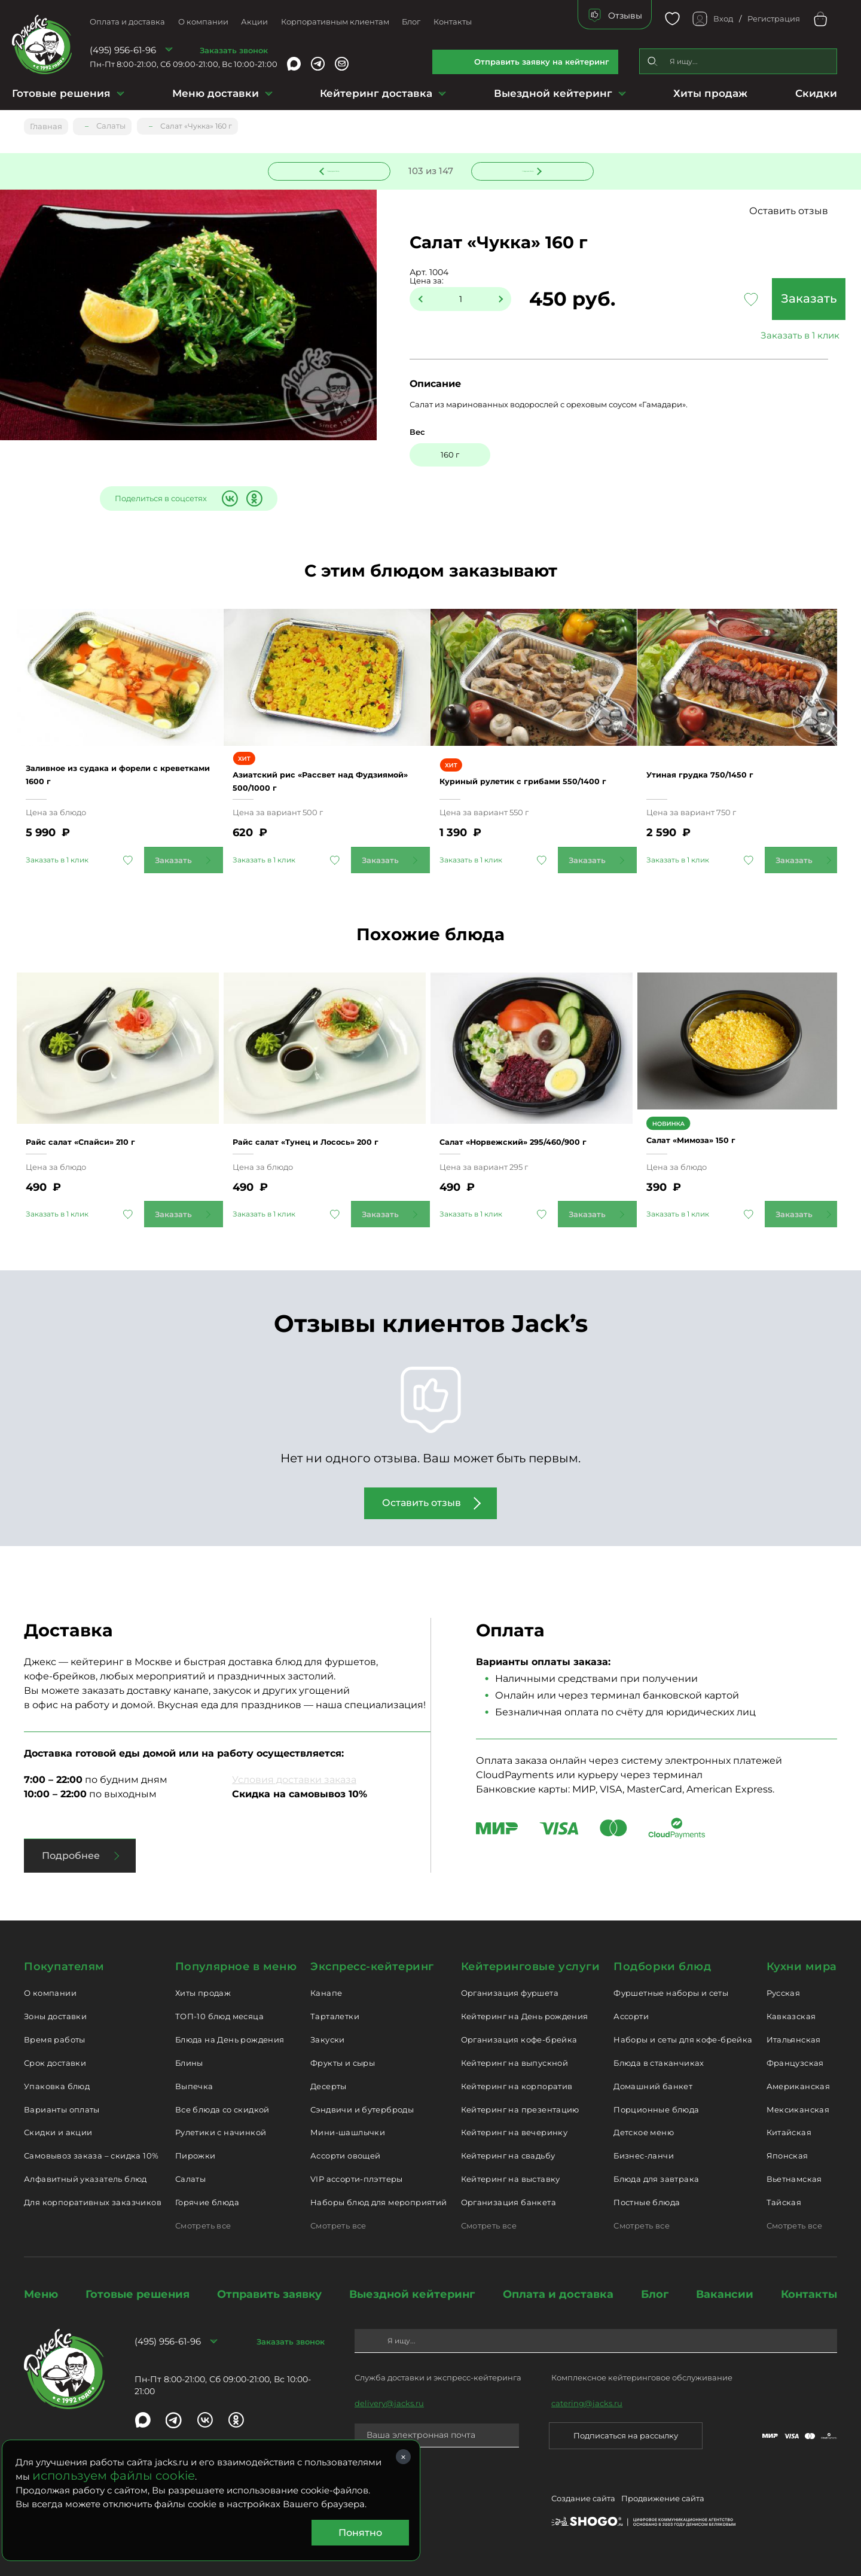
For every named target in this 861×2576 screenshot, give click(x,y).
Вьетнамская (794, 2177)
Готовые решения (61, 93)
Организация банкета (508, 2201)
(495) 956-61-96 (123, 50)
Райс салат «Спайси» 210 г (101, 1133)
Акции (254, 21)
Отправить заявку (269, 2293)
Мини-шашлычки (347, 2131)
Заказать (759, 299)
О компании (203, 21)
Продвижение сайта (662, 2499)
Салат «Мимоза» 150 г (710, 1140)
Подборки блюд (662, 1965)
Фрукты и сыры (342, 2061)
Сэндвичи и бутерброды (362, 2108)
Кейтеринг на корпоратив (517, 2085)
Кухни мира (802, 1965)
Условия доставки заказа (294, 1778)
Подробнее (71, 1854)
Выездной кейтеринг (553, 93)
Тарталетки (334, 2015)
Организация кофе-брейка (519, 2038)
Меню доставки (215, 93)
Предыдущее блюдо (336, 169)
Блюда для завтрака (656, 2177)
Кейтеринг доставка (376, 93)
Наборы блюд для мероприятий (378, 2201)
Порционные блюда (656, 2108)
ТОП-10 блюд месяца (219, 2015)
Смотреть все (203, 2224)
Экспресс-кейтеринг (372, 1965)
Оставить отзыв (800, 211)
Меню (41, 2293)
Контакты (452, 21)
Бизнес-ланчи (643, 2154)
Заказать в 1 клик (759, 336)
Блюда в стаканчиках (658, 2061)
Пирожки (195, 2154)
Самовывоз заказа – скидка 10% (91, 2154)
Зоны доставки (55, 2015)
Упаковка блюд (57, 2085)
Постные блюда (646, 2201)
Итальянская (794, 2038)
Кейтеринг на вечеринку (514, 2131)
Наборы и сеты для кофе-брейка (682, 2038)
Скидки (816, 93)
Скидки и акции (58, 2131)
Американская (799, 2085)
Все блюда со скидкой (222, 2108)
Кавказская (791, 2015)
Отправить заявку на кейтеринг (541, 61)
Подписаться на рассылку (625, 2434)
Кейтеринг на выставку (510, 2177)
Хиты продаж (710, 93)
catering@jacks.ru (586, 2402)
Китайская (789, 2131)
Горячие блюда (207, 2201)
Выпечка (194, 2085)
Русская (784, 1991)
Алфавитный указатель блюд (85, 2177)
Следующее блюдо (525, 169)
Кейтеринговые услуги (530, 1965)
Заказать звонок (234, 50)
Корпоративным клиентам (335, 21)
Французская (795, 2061)
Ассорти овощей (345, 2154)
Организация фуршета (509, 1991)
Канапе (326, 1991)
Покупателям (64, 1965)
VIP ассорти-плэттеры (356, 2177)
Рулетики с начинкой (220, 2131)
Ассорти (631, 2015)
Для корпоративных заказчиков (92, 2201)
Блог (411, 21)
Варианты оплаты (62, 2108)
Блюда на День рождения (230, 2038)
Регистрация (773, 18)
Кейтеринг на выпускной (515, 2061)
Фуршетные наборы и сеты (670, 1991)
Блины (189, 2061)
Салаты (190, 2177)
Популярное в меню (236, 1965)
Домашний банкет (652, 2085)
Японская (787, 2154)
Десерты (328, 2085)
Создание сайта (583, 2499)
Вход (723, 18)
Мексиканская (798, 2108)
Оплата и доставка (127, 21)
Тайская (784, 2201)
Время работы (55, 2038)
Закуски (327, 2038)
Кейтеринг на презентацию (520, 2108)
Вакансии (724, 2293)
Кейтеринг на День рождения (524, 2015)
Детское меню (643, 2131)
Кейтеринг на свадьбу (508, 2154)
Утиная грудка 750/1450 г (720, 776)
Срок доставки (55, 2061)
